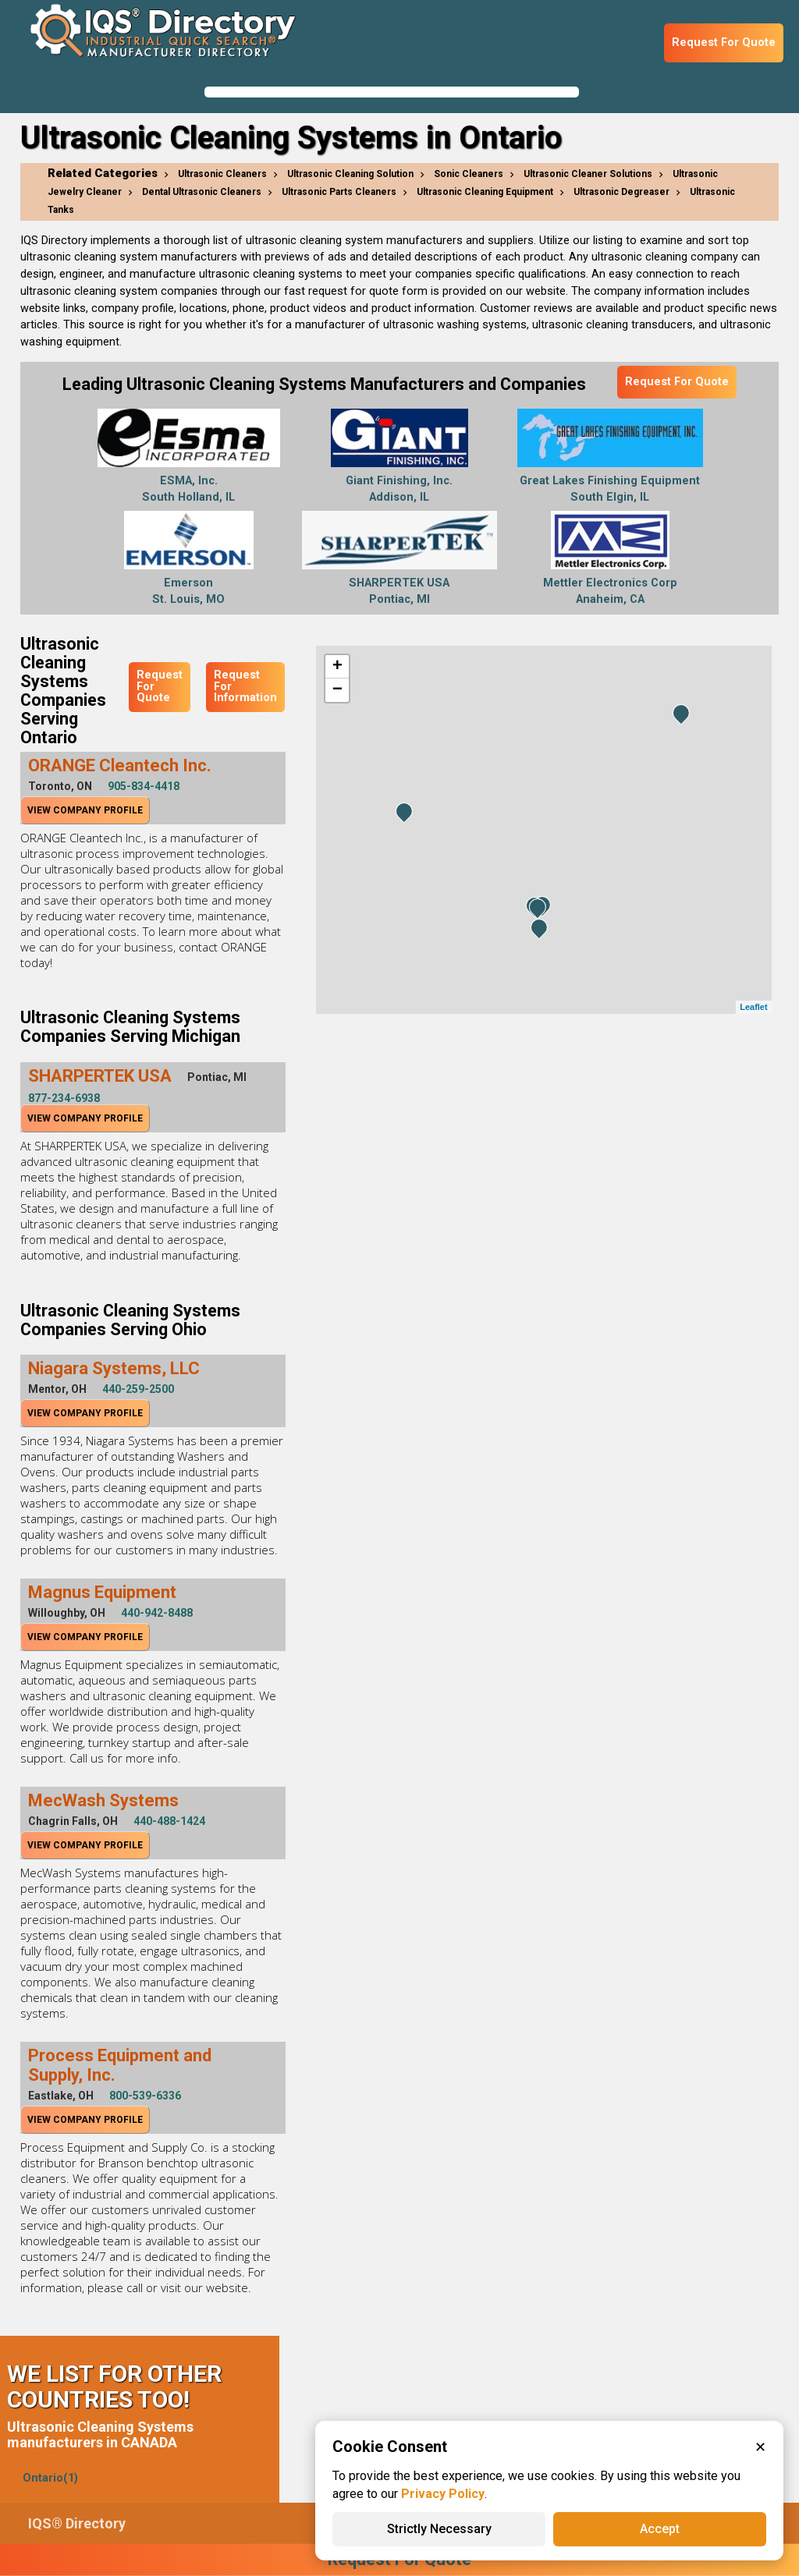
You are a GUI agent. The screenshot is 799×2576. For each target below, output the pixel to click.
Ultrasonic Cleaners (222, 173)
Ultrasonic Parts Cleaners (339, 191)
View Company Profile (85, 810)
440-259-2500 (138, 1389)
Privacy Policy (443, 2493)
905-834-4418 (143, 786)
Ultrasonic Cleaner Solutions (588, 173)
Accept (660, 2528)
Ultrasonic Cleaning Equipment (485, 191)
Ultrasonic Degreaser (621, 191)
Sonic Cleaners (468, 173)
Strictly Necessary (439, 2528)
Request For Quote (724, 42)
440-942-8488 (157, 1613)
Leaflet (753, 1007)
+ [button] (337, 667)
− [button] (337, 690)
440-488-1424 (169, 1821)
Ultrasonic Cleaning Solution (350, 173)
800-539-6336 (145, 2095)
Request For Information (245, 686)
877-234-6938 (64, 1098)
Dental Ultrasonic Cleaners (201, 191)
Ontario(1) (50, 2478)
